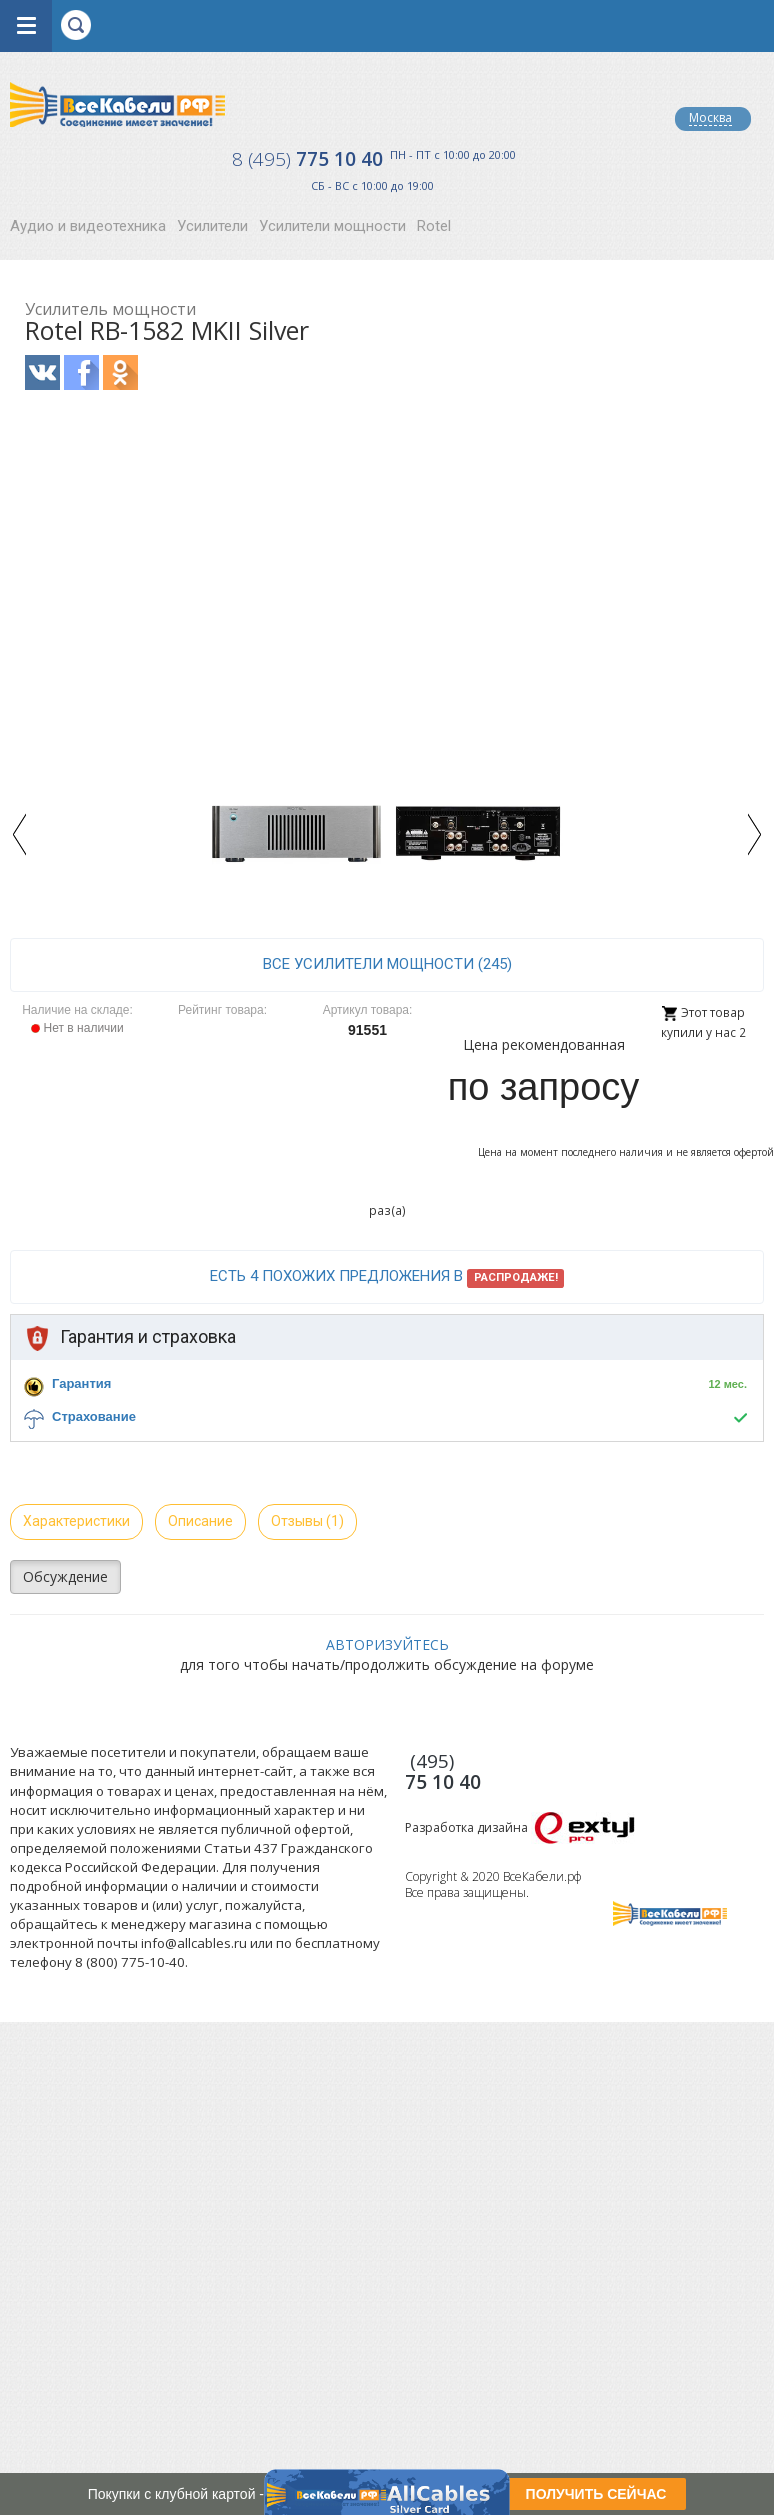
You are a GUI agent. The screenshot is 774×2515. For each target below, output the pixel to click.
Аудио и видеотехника (88, 226)
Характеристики (76, 1521)
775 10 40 (307, 159)
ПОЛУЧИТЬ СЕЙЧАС (596, 2494)
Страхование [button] (94, 1416)
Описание (200, 1521)
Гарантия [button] (81, 1383)
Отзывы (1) (307, 1521)
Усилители (212, 226)
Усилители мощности (332, 226)
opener (26, 26)
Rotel (434, 226)
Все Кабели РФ (117, 104)
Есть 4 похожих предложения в (387, 1277)
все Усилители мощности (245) (387, 964)
